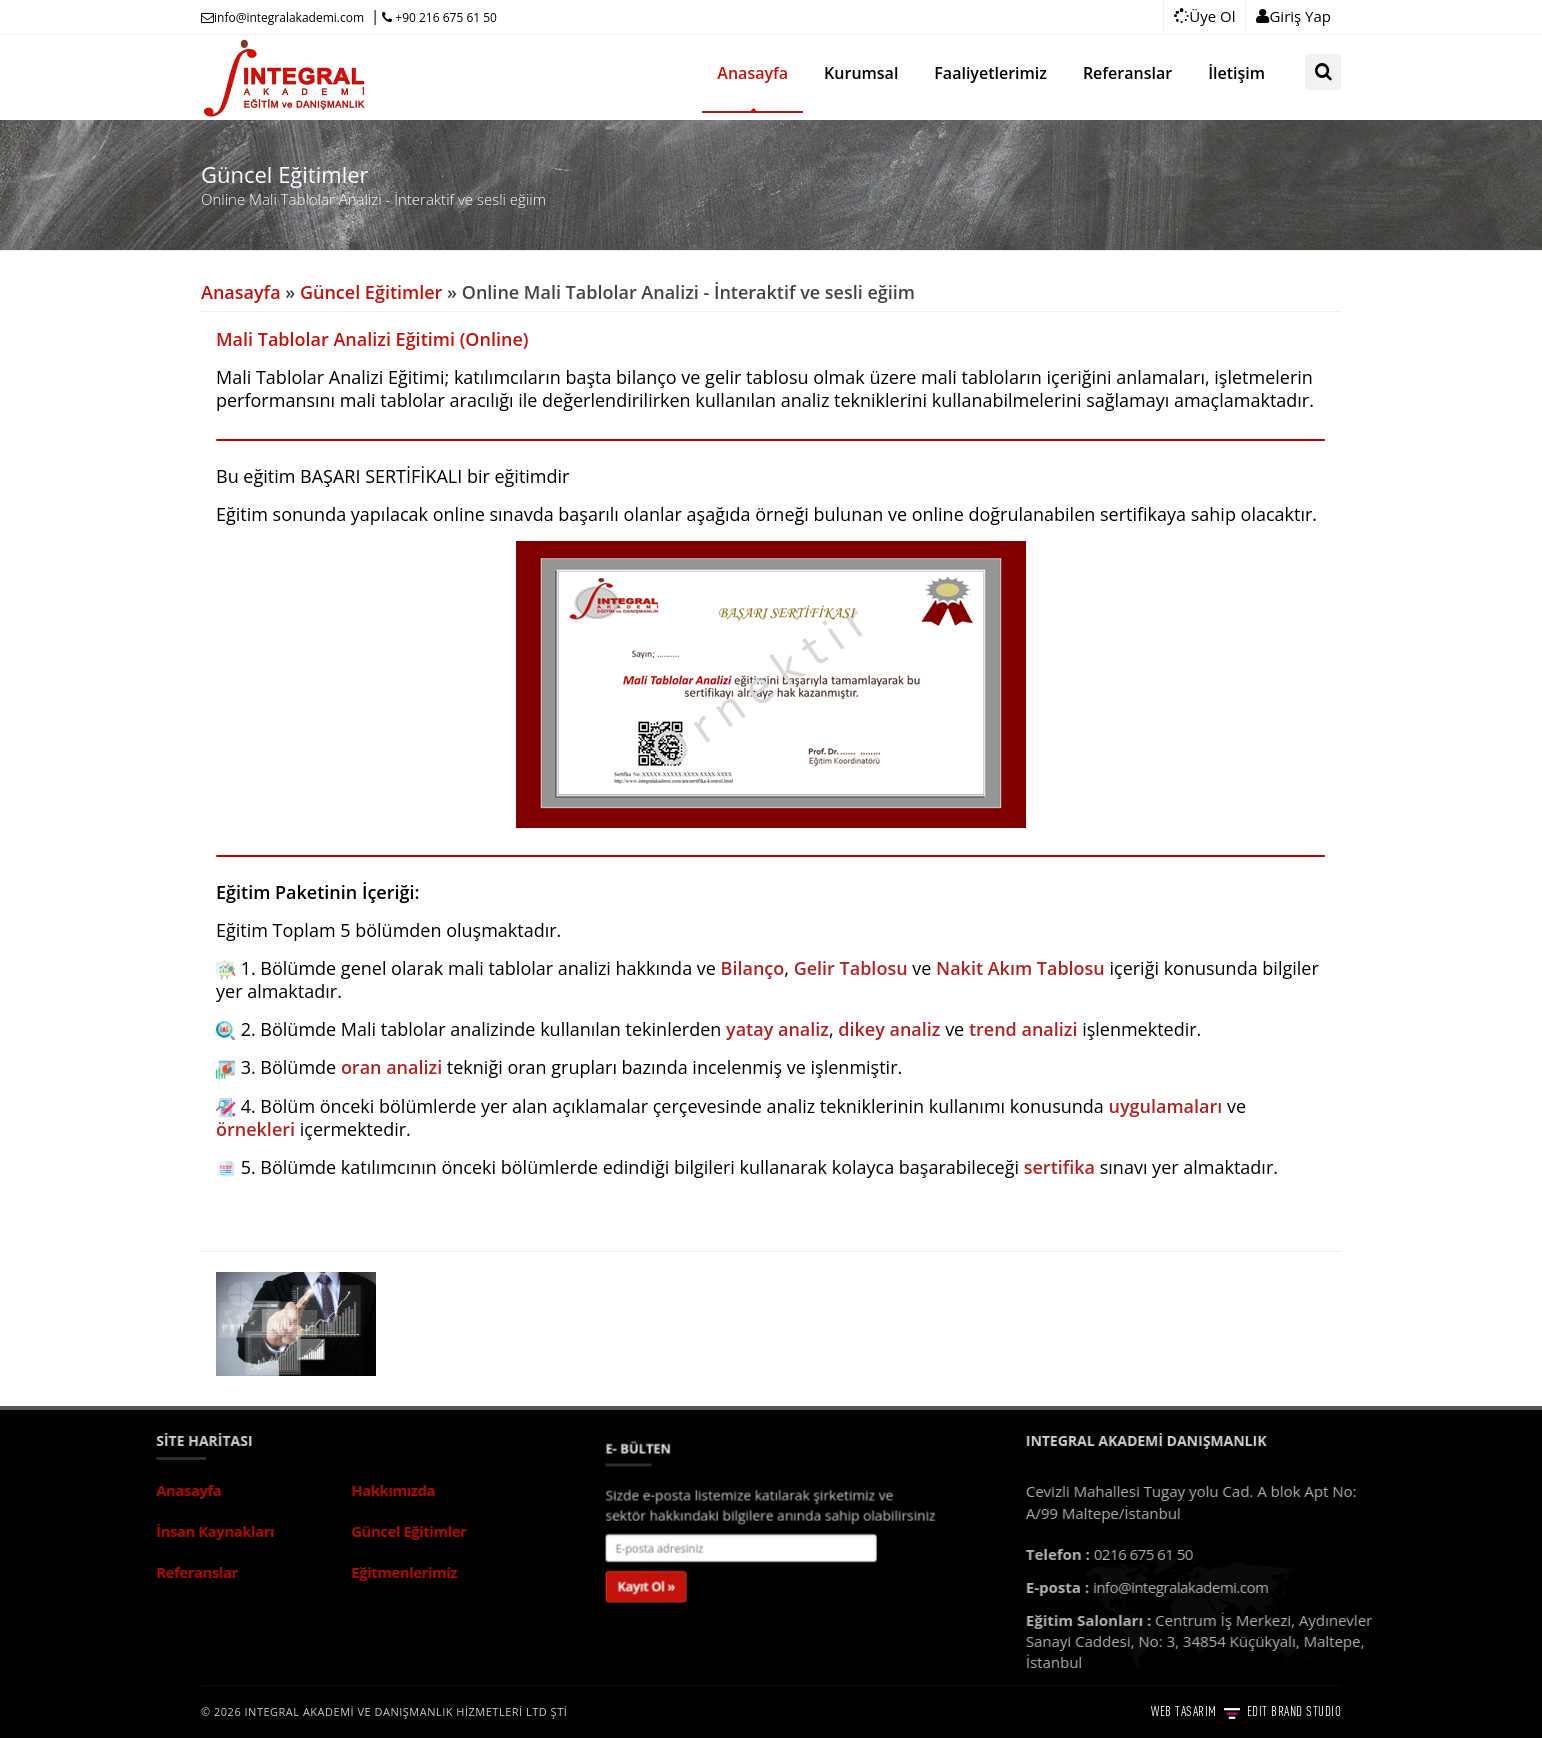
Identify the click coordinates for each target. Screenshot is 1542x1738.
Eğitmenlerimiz (259, 1572)
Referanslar (52, 1572)
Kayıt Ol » (681, 1572)
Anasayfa (241, 292)
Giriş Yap (1293, 16)
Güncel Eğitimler (371, 292)
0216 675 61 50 (1288, 1554)
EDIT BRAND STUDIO (1292, 1711)
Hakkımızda (248, 1490)
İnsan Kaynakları (70, 1531)
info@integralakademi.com (282, 17)
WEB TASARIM (1187, 1711)
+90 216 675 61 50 (439, 17)
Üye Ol (1204, 16)
